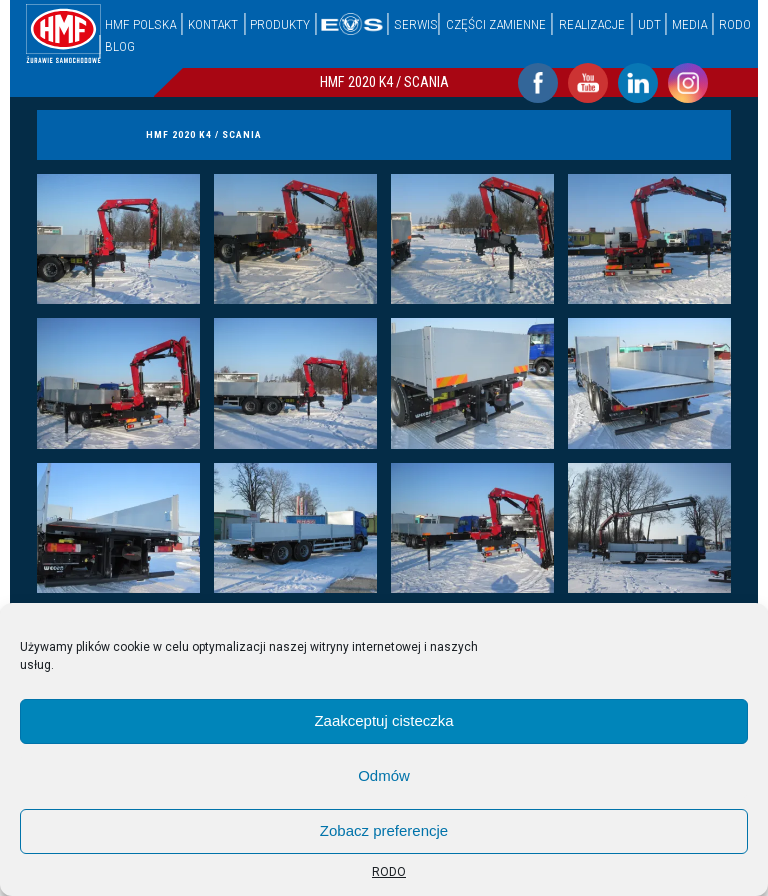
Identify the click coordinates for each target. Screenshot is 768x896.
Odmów (384, 775)
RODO (389, 872)
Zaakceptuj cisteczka (383, 720)
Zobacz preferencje (384, 830)
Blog (120, 46)
